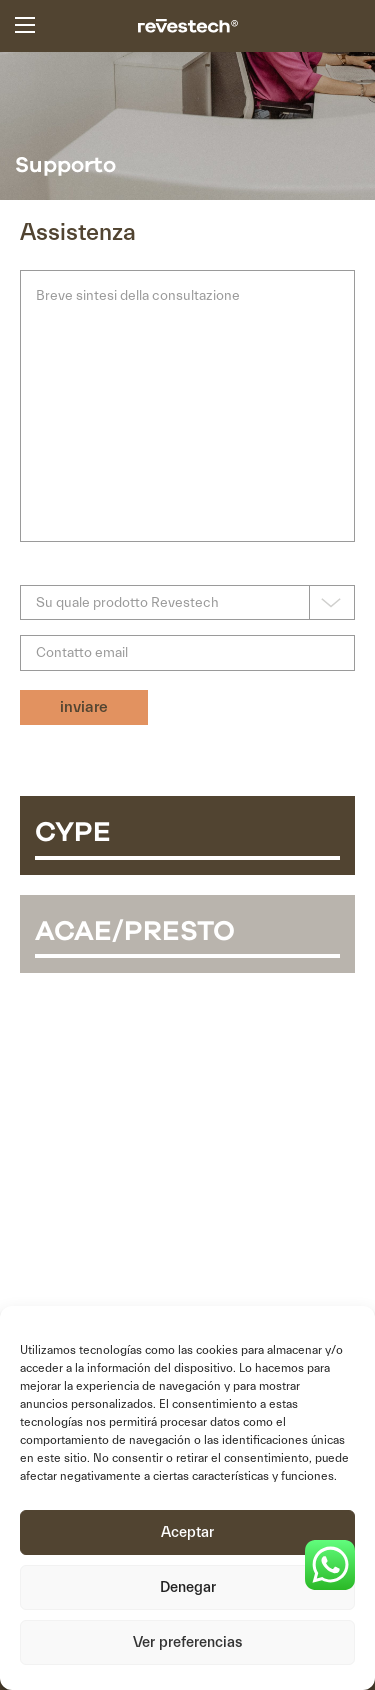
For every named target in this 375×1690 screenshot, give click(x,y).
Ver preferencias (187, 1642)
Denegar (188, 1587)
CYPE (73, 833)
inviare (84, 707)
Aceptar (187, 1532)
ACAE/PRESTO (135, 932)
